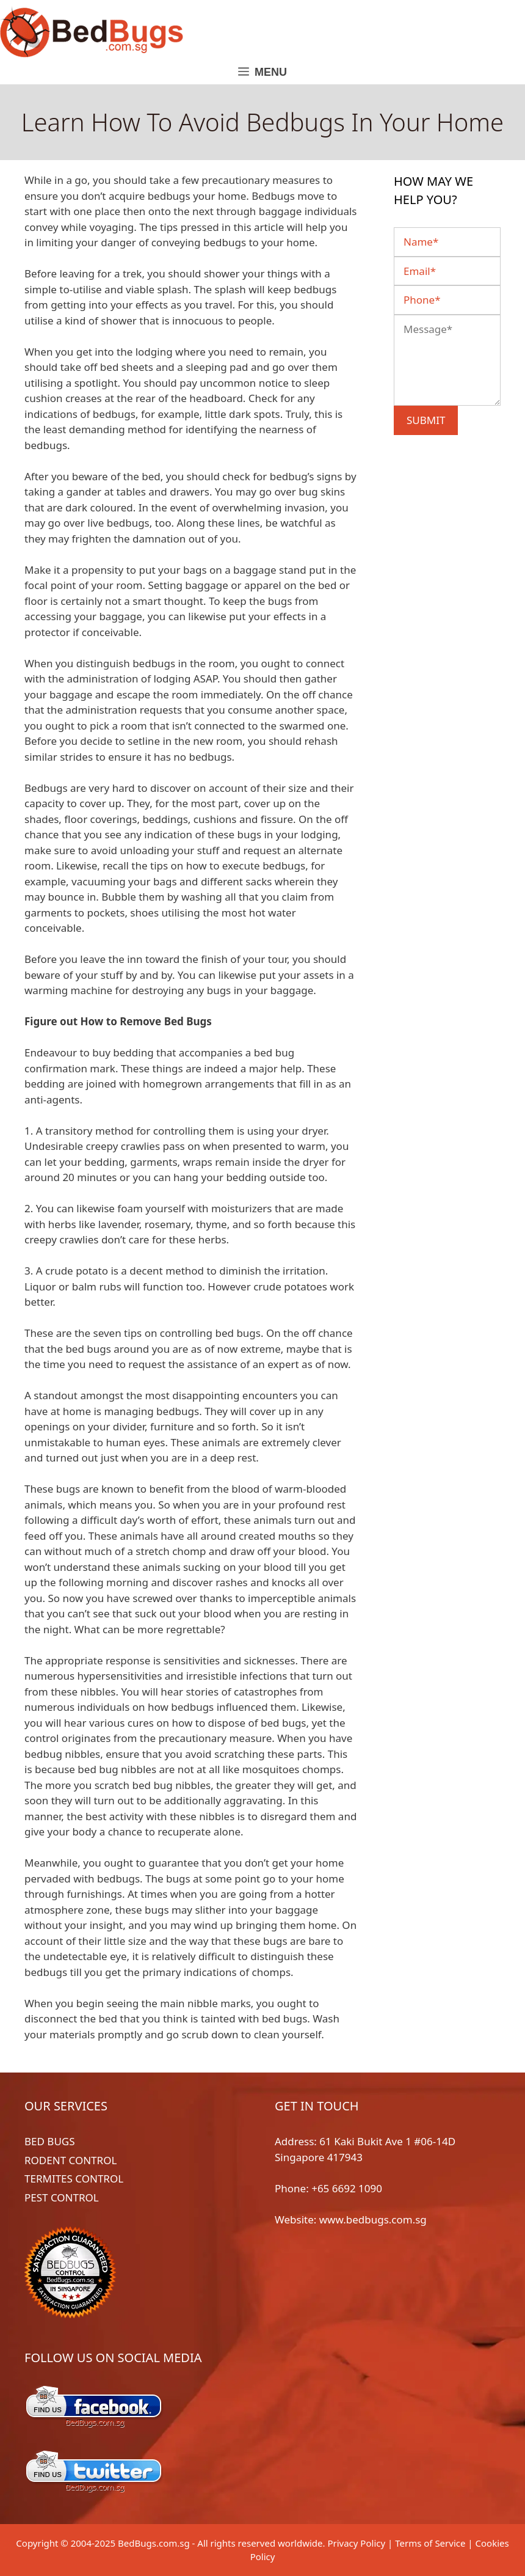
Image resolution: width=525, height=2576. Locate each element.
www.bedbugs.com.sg (373, 2219)
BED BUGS (49, 2141)
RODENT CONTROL (70, 2160)
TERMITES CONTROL (73, 2179)
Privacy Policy (356, 2543)
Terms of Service (430, 2543)
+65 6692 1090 (346, 2188)
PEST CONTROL (61, 2197)
